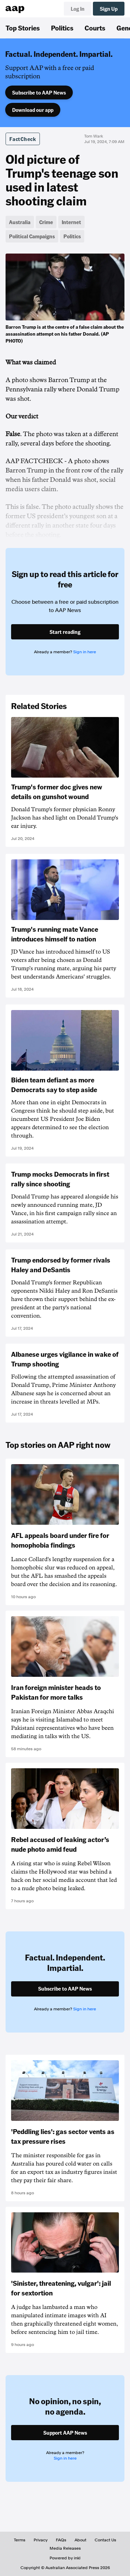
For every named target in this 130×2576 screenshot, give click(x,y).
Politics (62, 27)
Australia (20, 222)
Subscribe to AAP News (39, 92)
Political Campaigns (32, 236)
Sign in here (84, 651)
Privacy (40, 2540)
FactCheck (22, 138)
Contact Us (105, 2540)
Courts (95, 27)
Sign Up (109, 8)
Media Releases (65, 2548)
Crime (46, 222)
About (80, 2540)
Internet (71, 222)
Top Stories (23, 27)
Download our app (32, 109)
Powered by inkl (65, 2558)
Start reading (65, 631)
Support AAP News (65, 2432)
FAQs (61, 2540)
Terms (19, 2540)
